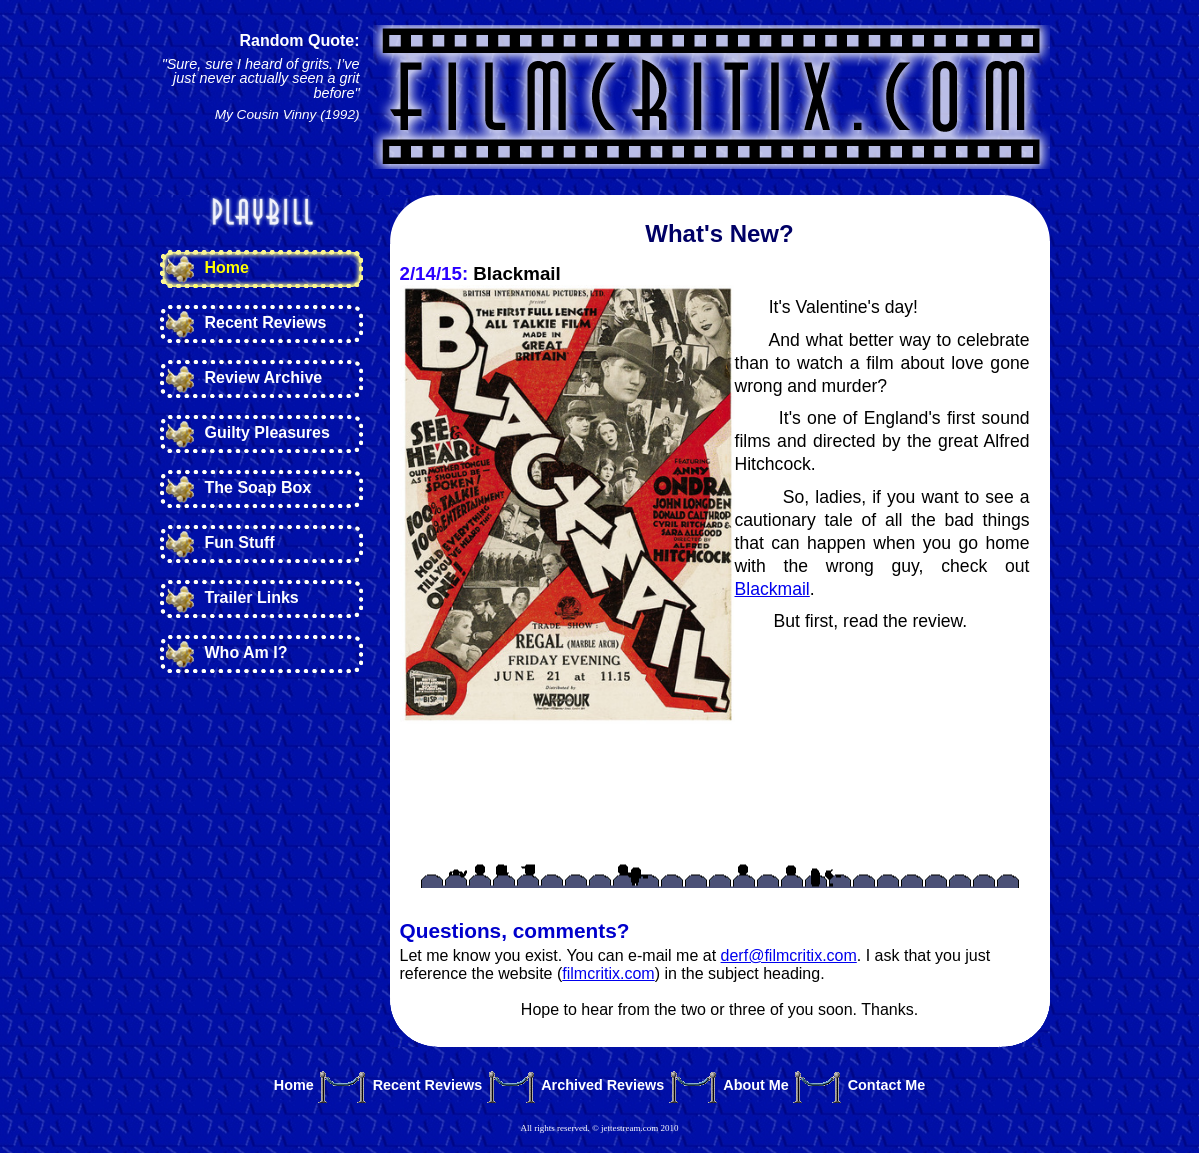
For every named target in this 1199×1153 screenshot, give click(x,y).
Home (227, 267)
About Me (756, 1085)
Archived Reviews (602, 1085)
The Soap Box (258, 487)
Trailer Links (252, 597)
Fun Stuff (240, 542)
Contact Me (887, 1085)
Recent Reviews (266, 322)
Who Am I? (246, 652)
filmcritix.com (608, 973)
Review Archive (264, 377)
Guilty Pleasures (267, 432)
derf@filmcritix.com (789, 955)
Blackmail (772, 589)
